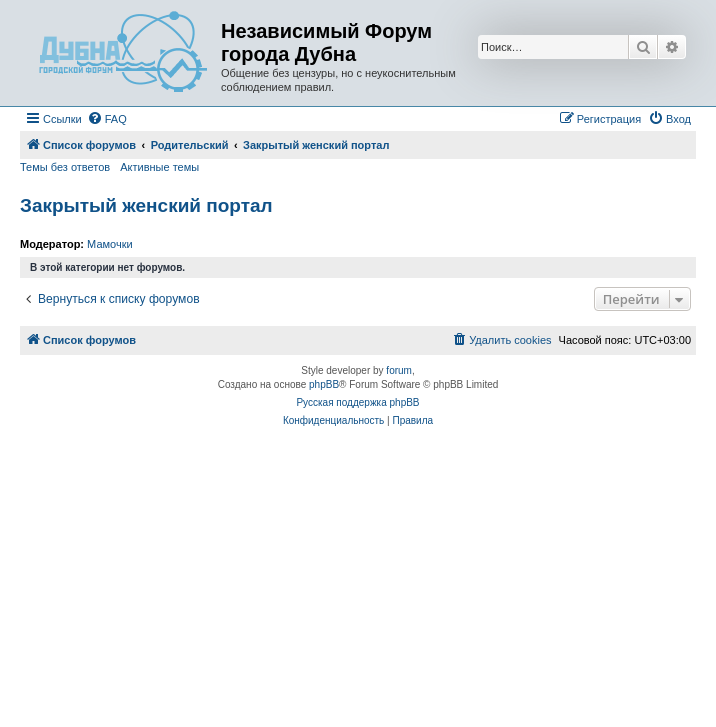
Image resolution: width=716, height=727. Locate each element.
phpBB (324, 384)
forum (399, 370)
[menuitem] (107, 119)
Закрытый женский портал (146, 205)
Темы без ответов (65, 167)
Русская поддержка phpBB (357, 402)
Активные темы (159, 167)
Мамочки (110, 244)
